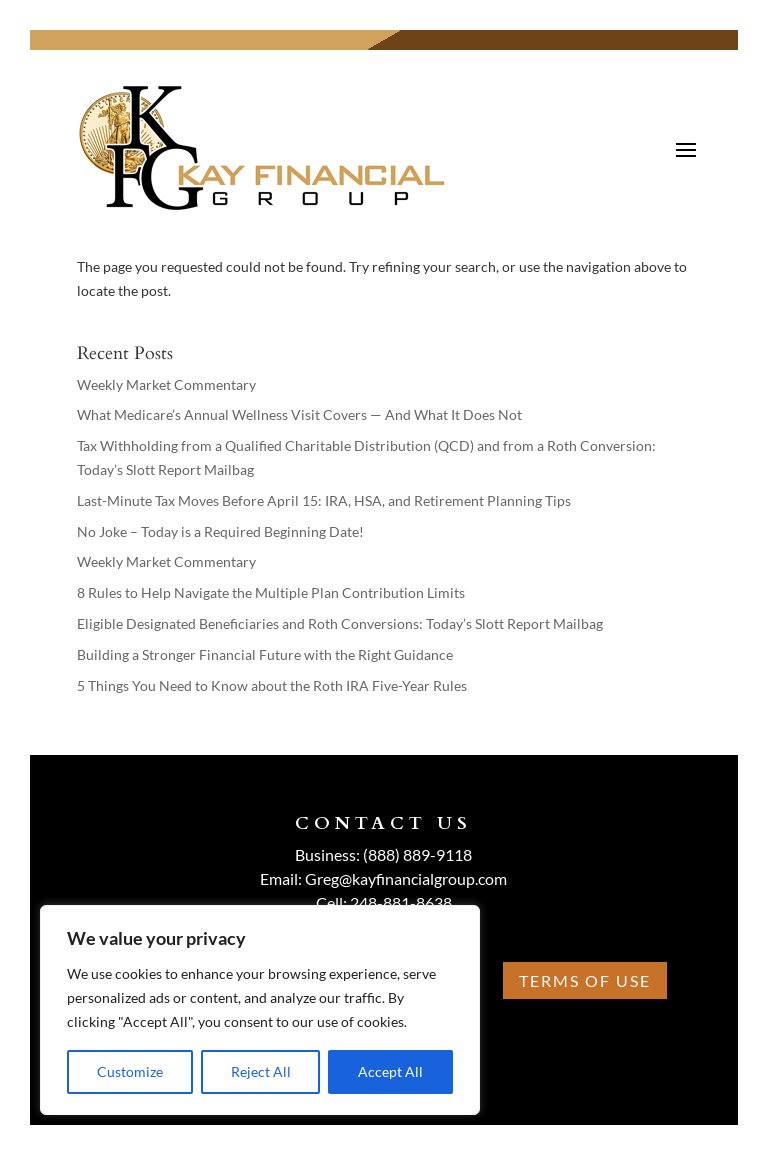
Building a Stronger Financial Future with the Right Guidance (265, 654)
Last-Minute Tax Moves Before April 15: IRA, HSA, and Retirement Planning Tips (324, 500)
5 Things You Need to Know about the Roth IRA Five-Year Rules (272, 685)
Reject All (261, 1071)
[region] (260, 1010)
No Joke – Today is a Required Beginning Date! (220, 531)
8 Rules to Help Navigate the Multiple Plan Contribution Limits (271, 592)
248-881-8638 (401, 902)
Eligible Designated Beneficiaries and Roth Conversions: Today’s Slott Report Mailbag (340, 623)
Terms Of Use (585, 980)
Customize (130, 1071)
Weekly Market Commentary (166, 384)
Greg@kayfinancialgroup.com (406, 878)
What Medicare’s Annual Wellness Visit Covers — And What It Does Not (299, 414)
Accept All (390, 1071)
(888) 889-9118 (417, 854)
